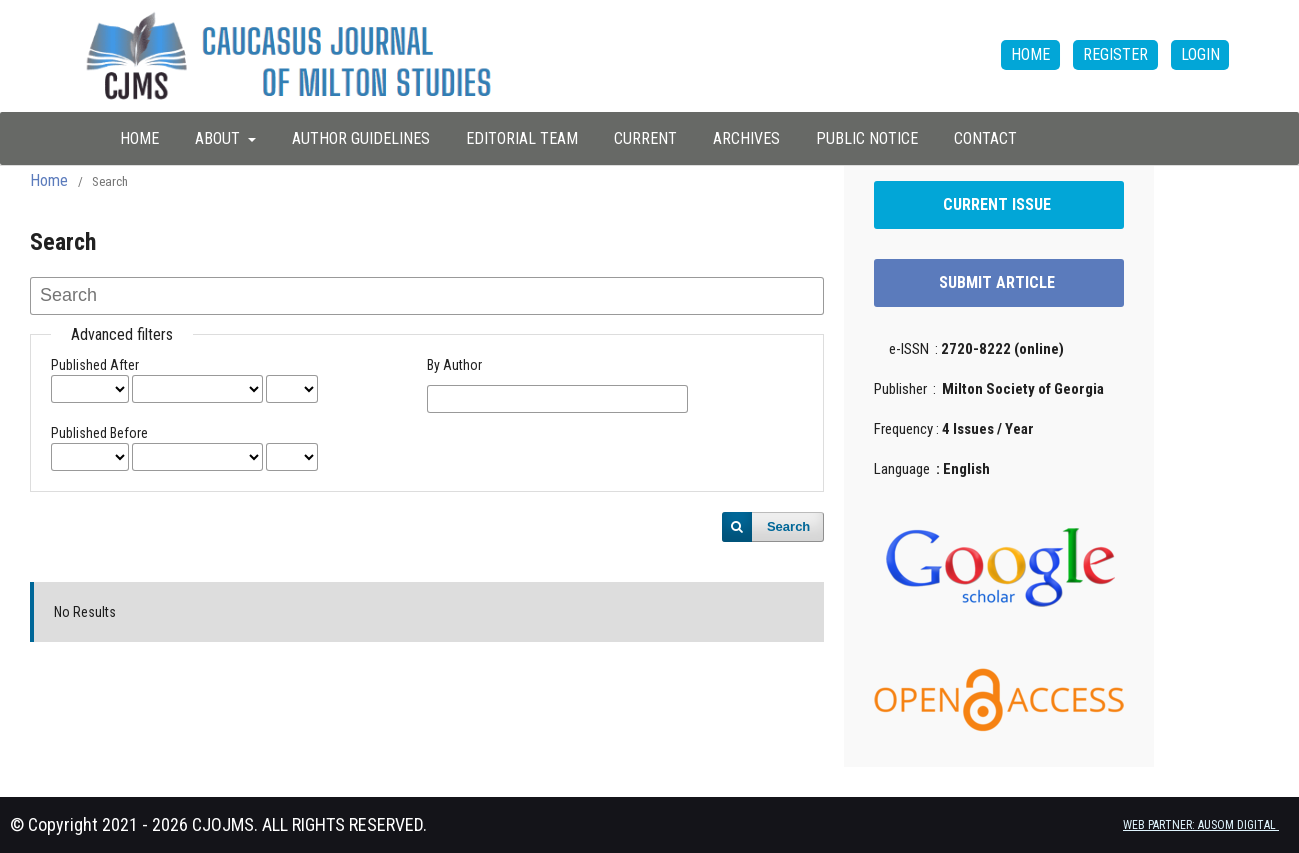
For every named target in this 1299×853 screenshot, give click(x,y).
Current (645, 138)
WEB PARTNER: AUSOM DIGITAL (1201, 825)
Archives (746, 138)
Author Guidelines (361, 138)
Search (788, 526)
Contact (985, 138)
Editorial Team (522, 138)
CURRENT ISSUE (999, 204)
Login (1200, 54)
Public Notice (867, 138)
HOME (139, 138)
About (219, 138)
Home (49, 180)
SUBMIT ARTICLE (999, 282)
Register (1115, 54)
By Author (454, 365)
